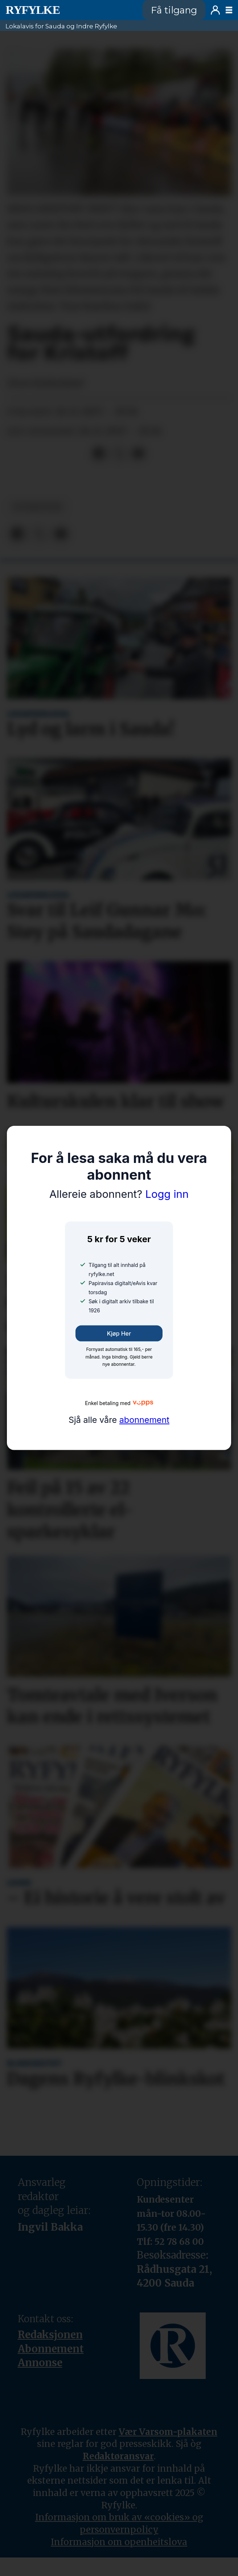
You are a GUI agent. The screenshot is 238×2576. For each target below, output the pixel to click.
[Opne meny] (228, 10)
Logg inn (215, 10)
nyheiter (37, 507)
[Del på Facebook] (99, 454)
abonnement (144, 1420)
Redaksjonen (50, 2334)
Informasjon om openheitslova (119, 2542)
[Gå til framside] (68, 10)
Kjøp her (119, 1333)
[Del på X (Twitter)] (118, 454)
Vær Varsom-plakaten (168, 2431)
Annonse (40, 2362)
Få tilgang (174, 10)
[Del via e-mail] (138, 454)
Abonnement (51, 2349)
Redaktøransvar (118, 2456)
